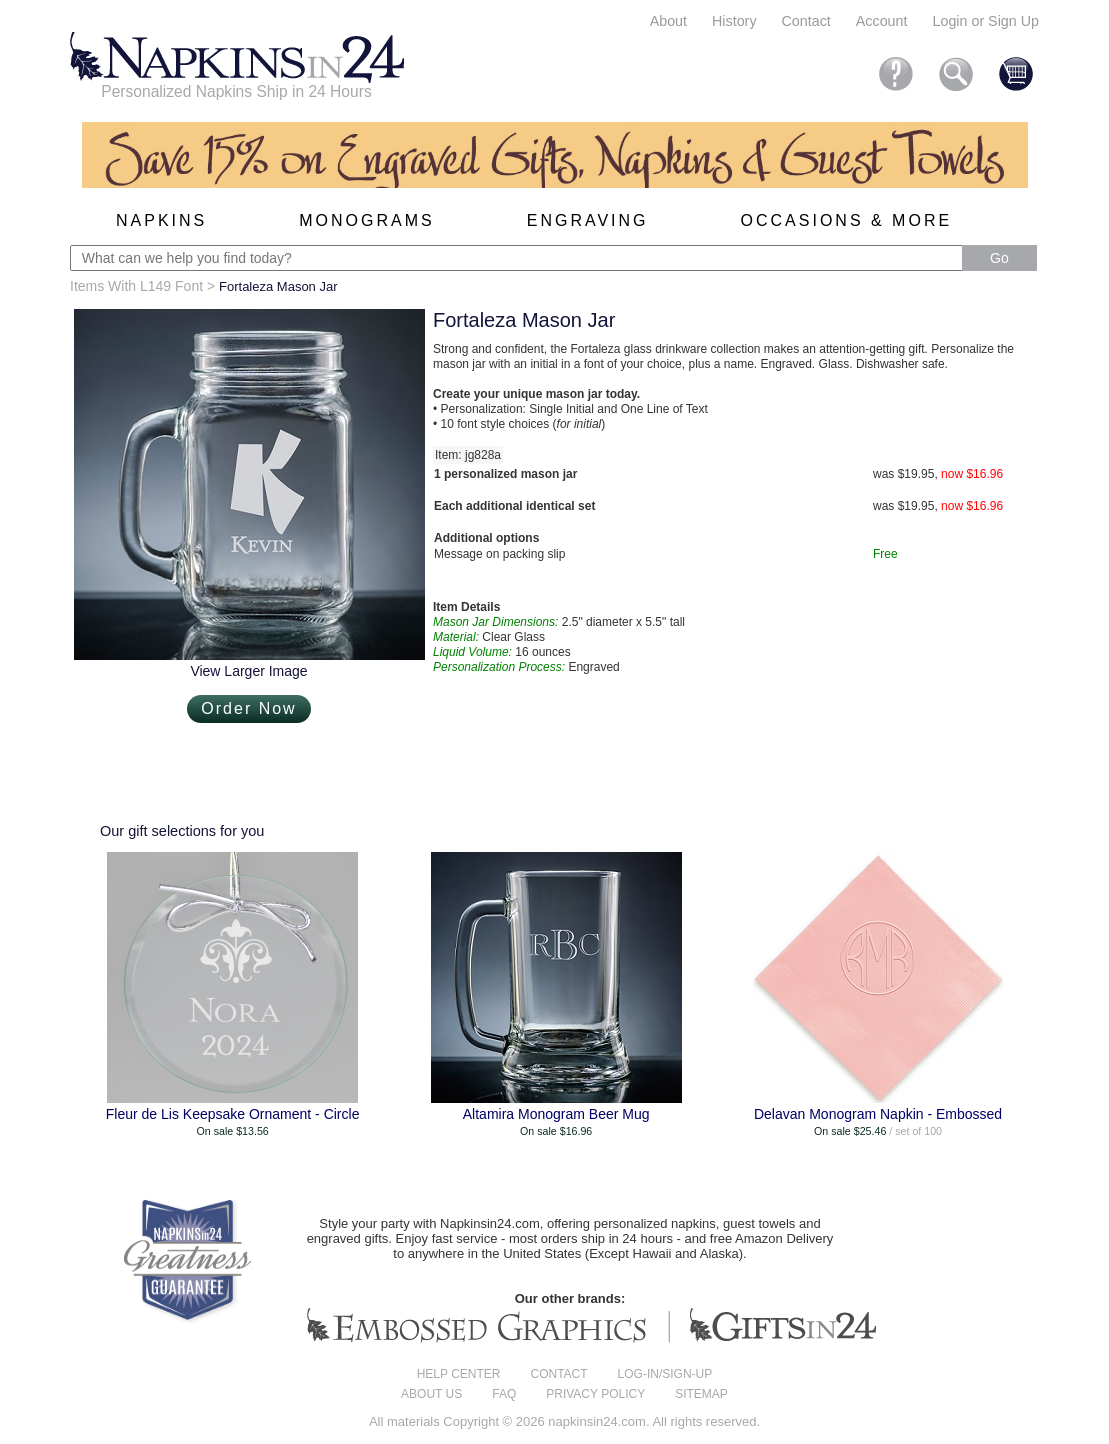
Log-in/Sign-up (665, 1374)
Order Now (248, 708)
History (734, 21)
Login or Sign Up (985, 21)
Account (882, 21)
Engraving (588, 220)
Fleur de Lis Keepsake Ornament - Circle (233, 1114)
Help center (459, 1374)
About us (431, 1394)
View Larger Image (248, 671)
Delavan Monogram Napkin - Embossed (878, 1114)
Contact (806, 21)
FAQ (504, 1394)
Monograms (366, 220)
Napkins (161, 220)
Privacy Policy (595, 1394)
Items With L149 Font (136, 286)
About (668, 21)
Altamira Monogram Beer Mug (556, 1114)
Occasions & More (847, 220)
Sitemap (701, 1394)
